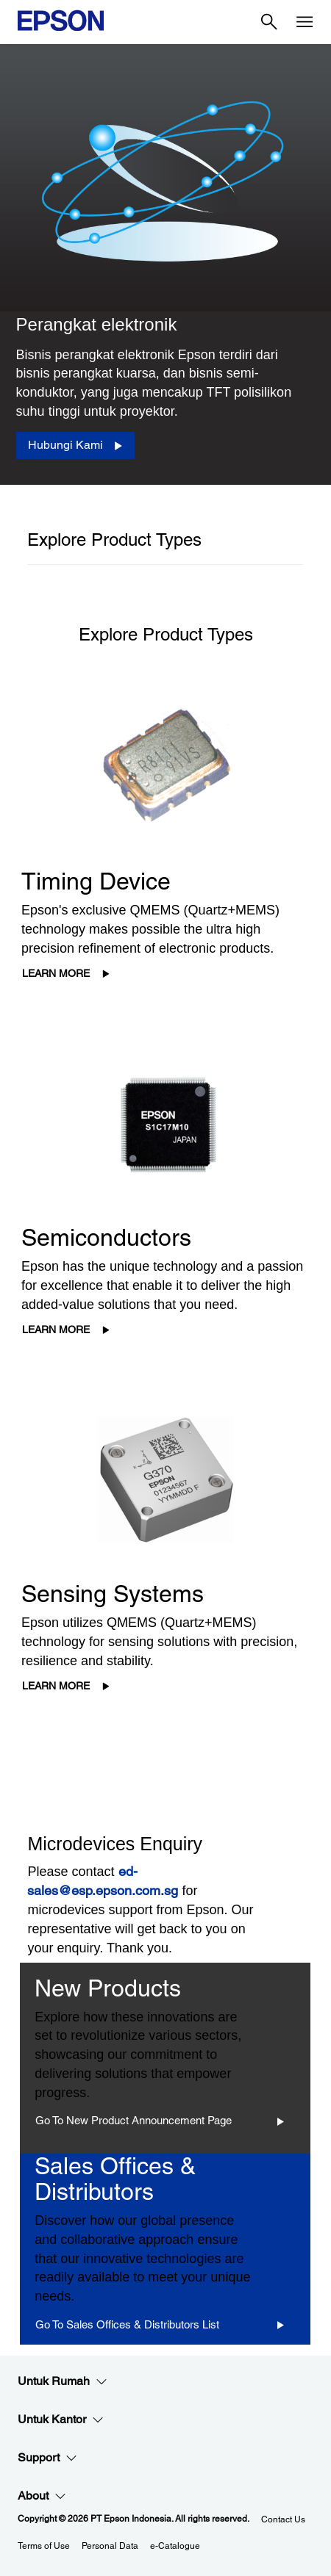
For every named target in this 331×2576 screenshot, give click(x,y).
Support (47, 2458)
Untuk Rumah (62, 2381)
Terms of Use (44, 2546)
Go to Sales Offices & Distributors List (127, 2324)
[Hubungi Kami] (75, 445)
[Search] (269, 22)
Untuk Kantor (61, 2419)
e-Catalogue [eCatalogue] (175, 2546)
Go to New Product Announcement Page (133, 2120)
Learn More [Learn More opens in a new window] (56, 973)
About (42, 2496)
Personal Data (110, 2546)
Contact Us (283, 2519)
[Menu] (304, 22)
